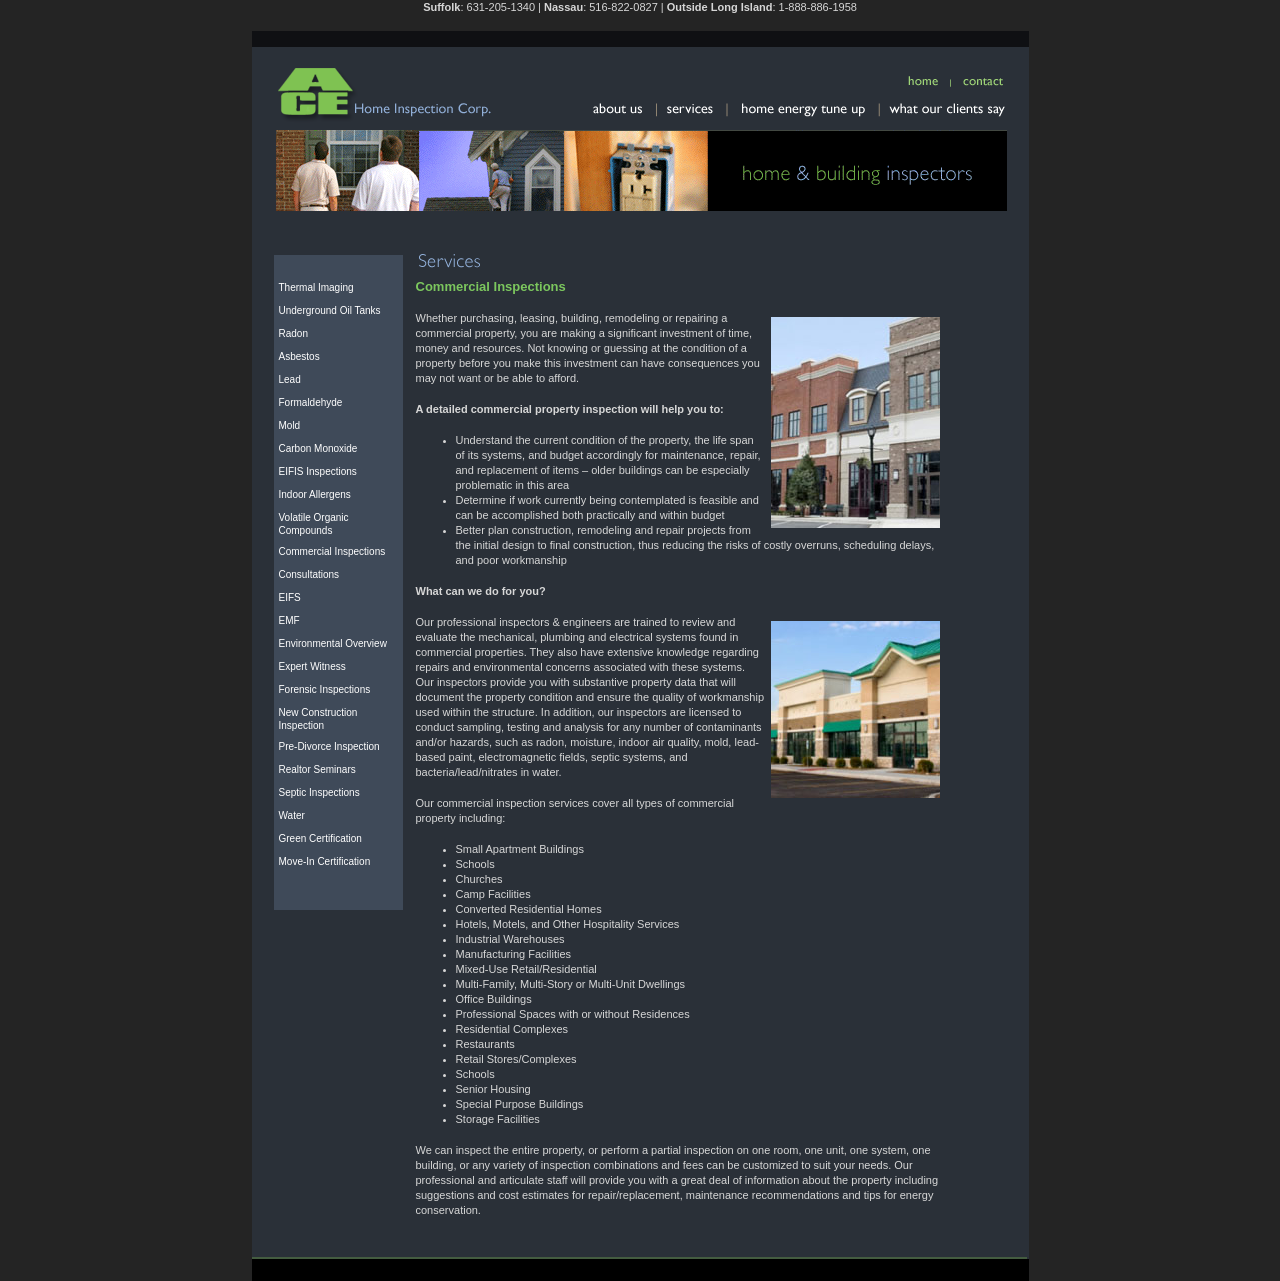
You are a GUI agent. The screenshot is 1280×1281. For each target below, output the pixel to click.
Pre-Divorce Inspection (329, 746)
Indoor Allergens (315, 494)
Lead (290, 379)
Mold (290, 425)
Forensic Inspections (325, 689)
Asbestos (299, 356)
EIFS (290, 597)
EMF (289, 620)
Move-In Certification (325, 861)
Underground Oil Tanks (330, 310)
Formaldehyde (311, 402)
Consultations (309, 574)
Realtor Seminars (317, 769)
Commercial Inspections (332, 551)
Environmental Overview (333, 643)
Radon (293, 333)
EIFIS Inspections (318, 471)
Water (292, 815)
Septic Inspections (319, 792)
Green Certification (320, 838)
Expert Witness (312, 666)
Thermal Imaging (316, 287)
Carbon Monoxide (318, 448)
